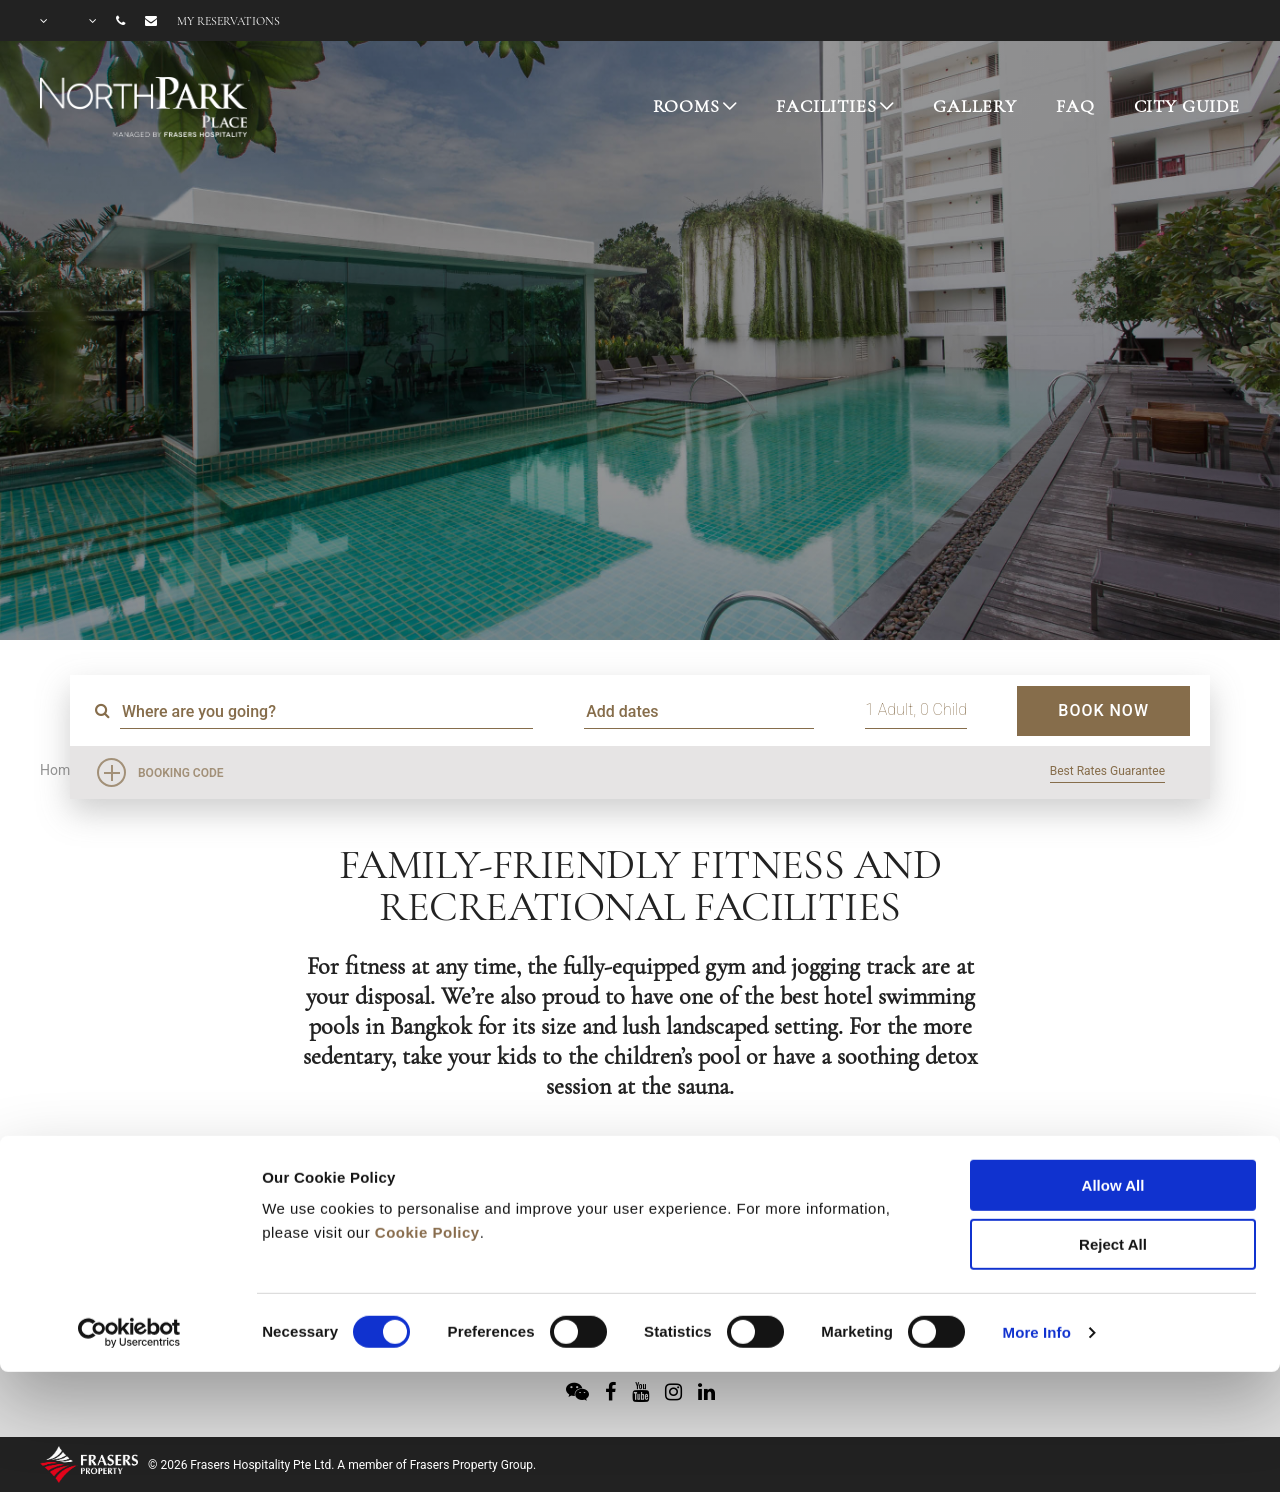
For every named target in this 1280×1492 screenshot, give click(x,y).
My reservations (228, 21)
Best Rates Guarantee (1107, 771)
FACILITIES (826, 106)
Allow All (1113, 1069)
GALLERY (975, 106)
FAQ (1075, 106)
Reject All (1113, 1128)
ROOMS (686, 106)
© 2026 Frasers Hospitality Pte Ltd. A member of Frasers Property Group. (342, 1465)
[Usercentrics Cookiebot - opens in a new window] (129, 1217)
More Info (1037, 1216)
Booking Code (181, 773)
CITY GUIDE (1187, 106)
